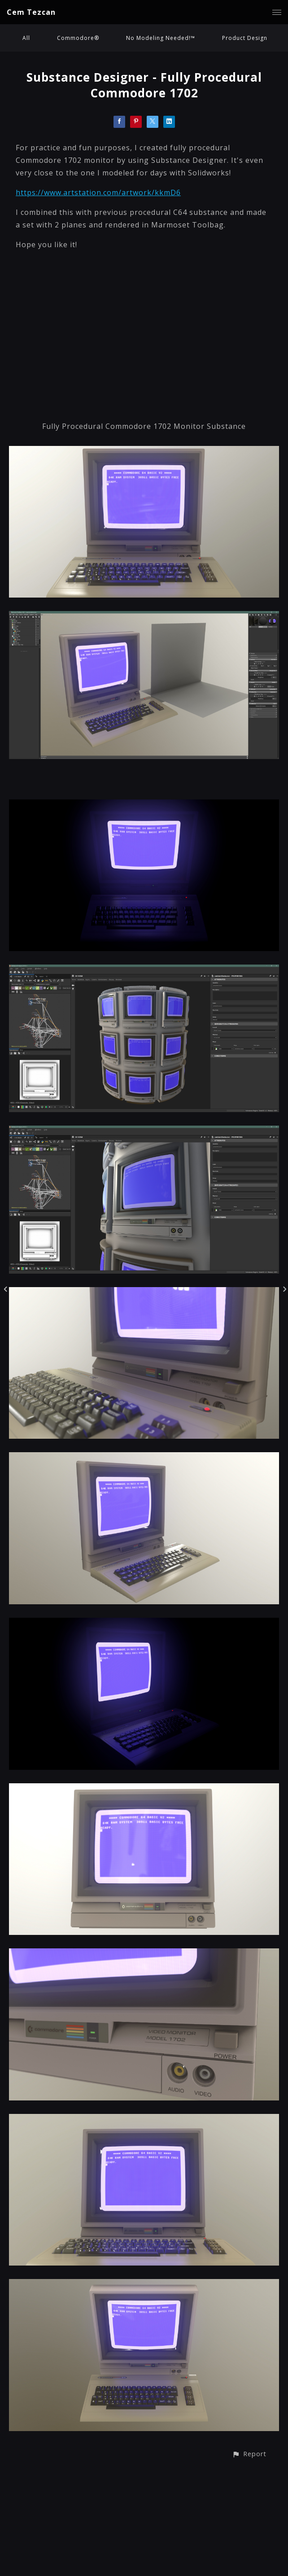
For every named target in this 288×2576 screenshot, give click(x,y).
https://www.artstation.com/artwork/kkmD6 (98, 192)
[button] (249, 2454)
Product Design (244, 38)
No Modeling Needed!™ (160, 38)
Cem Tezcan (31, 12)
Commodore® (78, 38)
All (26, 38)
